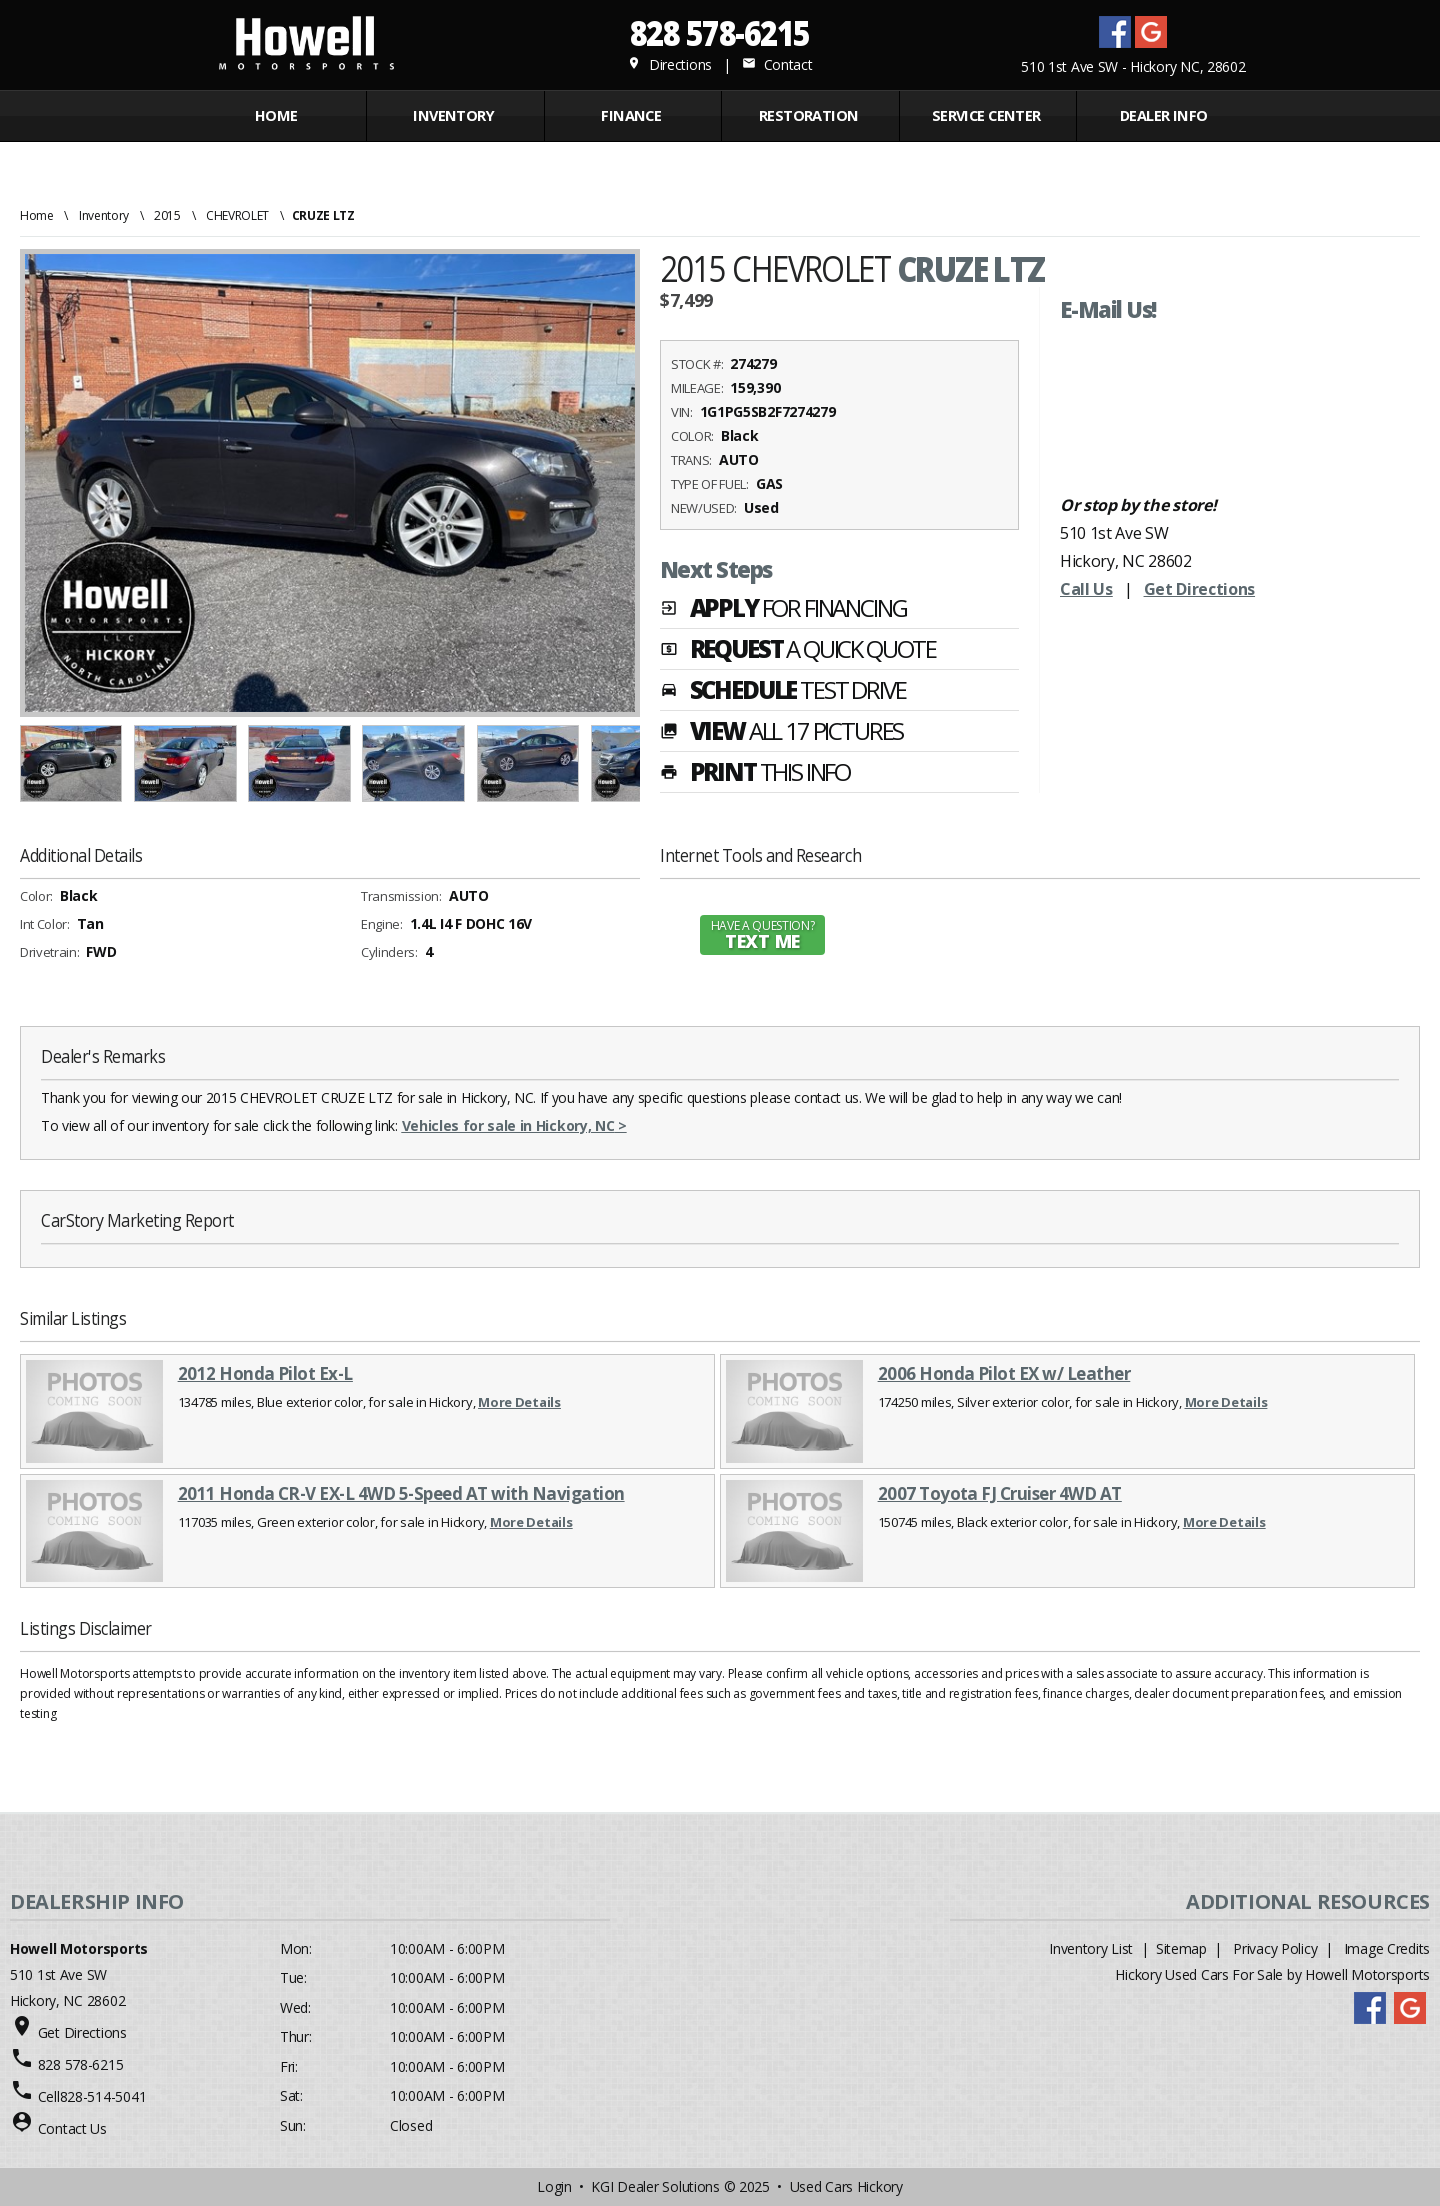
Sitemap (1181, 1948)
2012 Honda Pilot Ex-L (265, 1373)
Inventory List (1091, 1948)
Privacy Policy (1275, 1948)
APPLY (783, 610)
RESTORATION (809, 115)
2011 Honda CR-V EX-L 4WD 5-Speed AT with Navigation (401, 1493)
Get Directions (1200, 589)
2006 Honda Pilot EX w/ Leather (1004, 1373)
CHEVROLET (237, 215)
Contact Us (72, 2128)
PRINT (755, 774)
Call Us (1086, 589)
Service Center (986, 115)
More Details (519, 1402)
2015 (167, 215)
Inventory (104, 215)
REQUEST (798, 651)
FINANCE (631, 115)
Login (554, 2186)
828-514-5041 (103, 2096)
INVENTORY (453, 115)
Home (276, 115)
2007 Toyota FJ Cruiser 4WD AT (1000, 1493)
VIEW (781, 733)
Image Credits (1387, 1948)
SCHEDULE (783, 692)
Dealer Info (1164, 115)
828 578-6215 (720, 32)
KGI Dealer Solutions (655, 2186)
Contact (777, 64)
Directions (669, 64)
